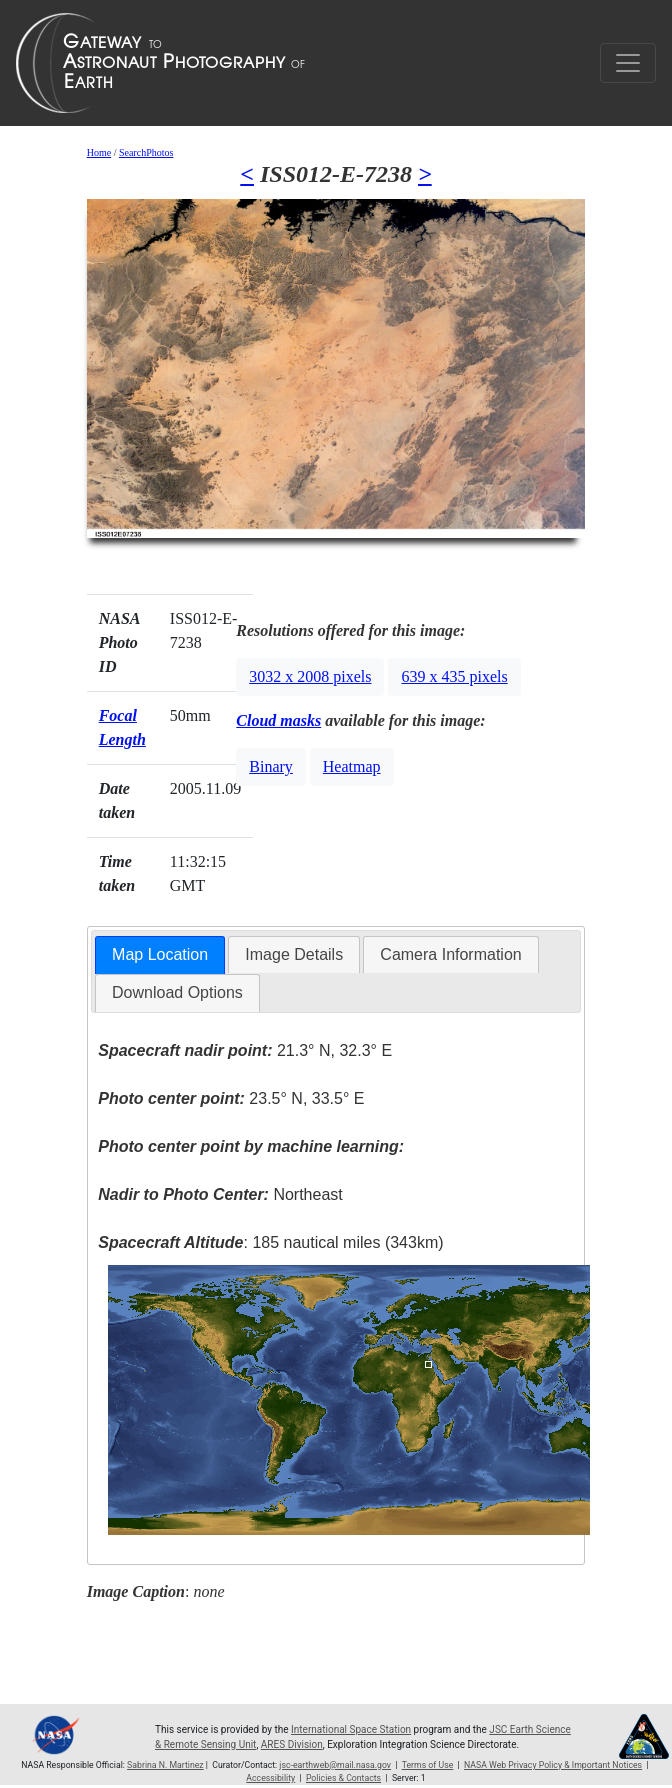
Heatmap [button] (352, 766)
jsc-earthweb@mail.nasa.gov (335, 1765)
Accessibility (270, 1778)
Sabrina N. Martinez (165, 1765)
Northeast (220, 1194)
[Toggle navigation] (628, 63)
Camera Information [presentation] (450, 954)
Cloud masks (278, 720)
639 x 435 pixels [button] (454, 676)
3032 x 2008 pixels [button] (310, 676)
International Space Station (351, 1729)
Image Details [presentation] (294, 954)
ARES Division (292, 1744)
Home (99, 152)
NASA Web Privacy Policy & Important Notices (553, 1765)
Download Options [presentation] (177, 992)
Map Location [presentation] (160, 954)
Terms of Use (428, 1765)
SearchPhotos (146, 152)
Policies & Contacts (343, 1778)
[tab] (160, 955)
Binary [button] (271, 766)
